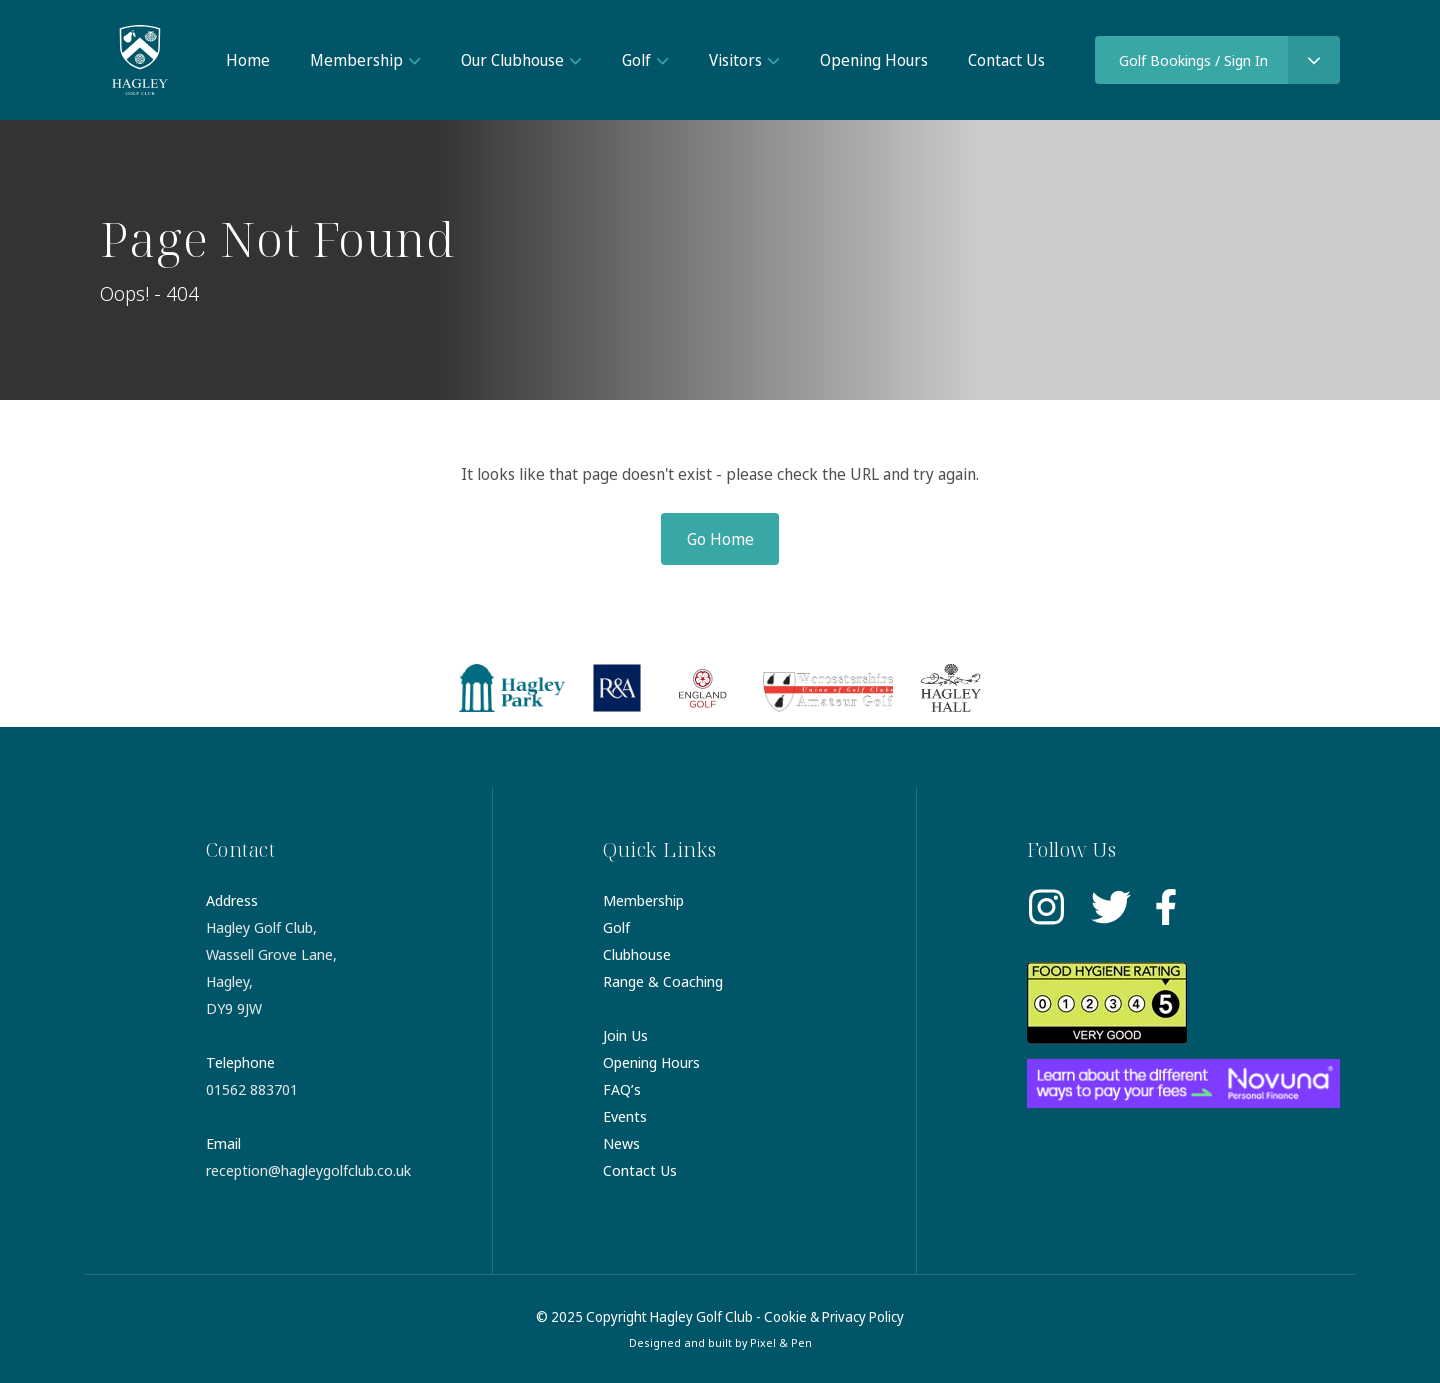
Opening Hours (874, 60)
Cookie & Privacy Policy (834, 1316)
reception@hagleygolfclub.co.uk (308, 1170)
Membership (356, 60)
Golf (636, 60)
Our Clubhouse (512, 60)
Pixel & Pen (781, 1342)
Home (248, 60)
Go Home (720, 539)
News (621, 1143)
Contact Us (1006, 60)
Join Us (625, 1035)
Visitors (735, 60)
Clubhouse (637, 954)
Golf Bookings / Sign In (1193, 60)
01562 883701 (252, 1089)
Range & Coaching (663, 981)
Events (625, 1116)
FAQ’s (622, 1089)
